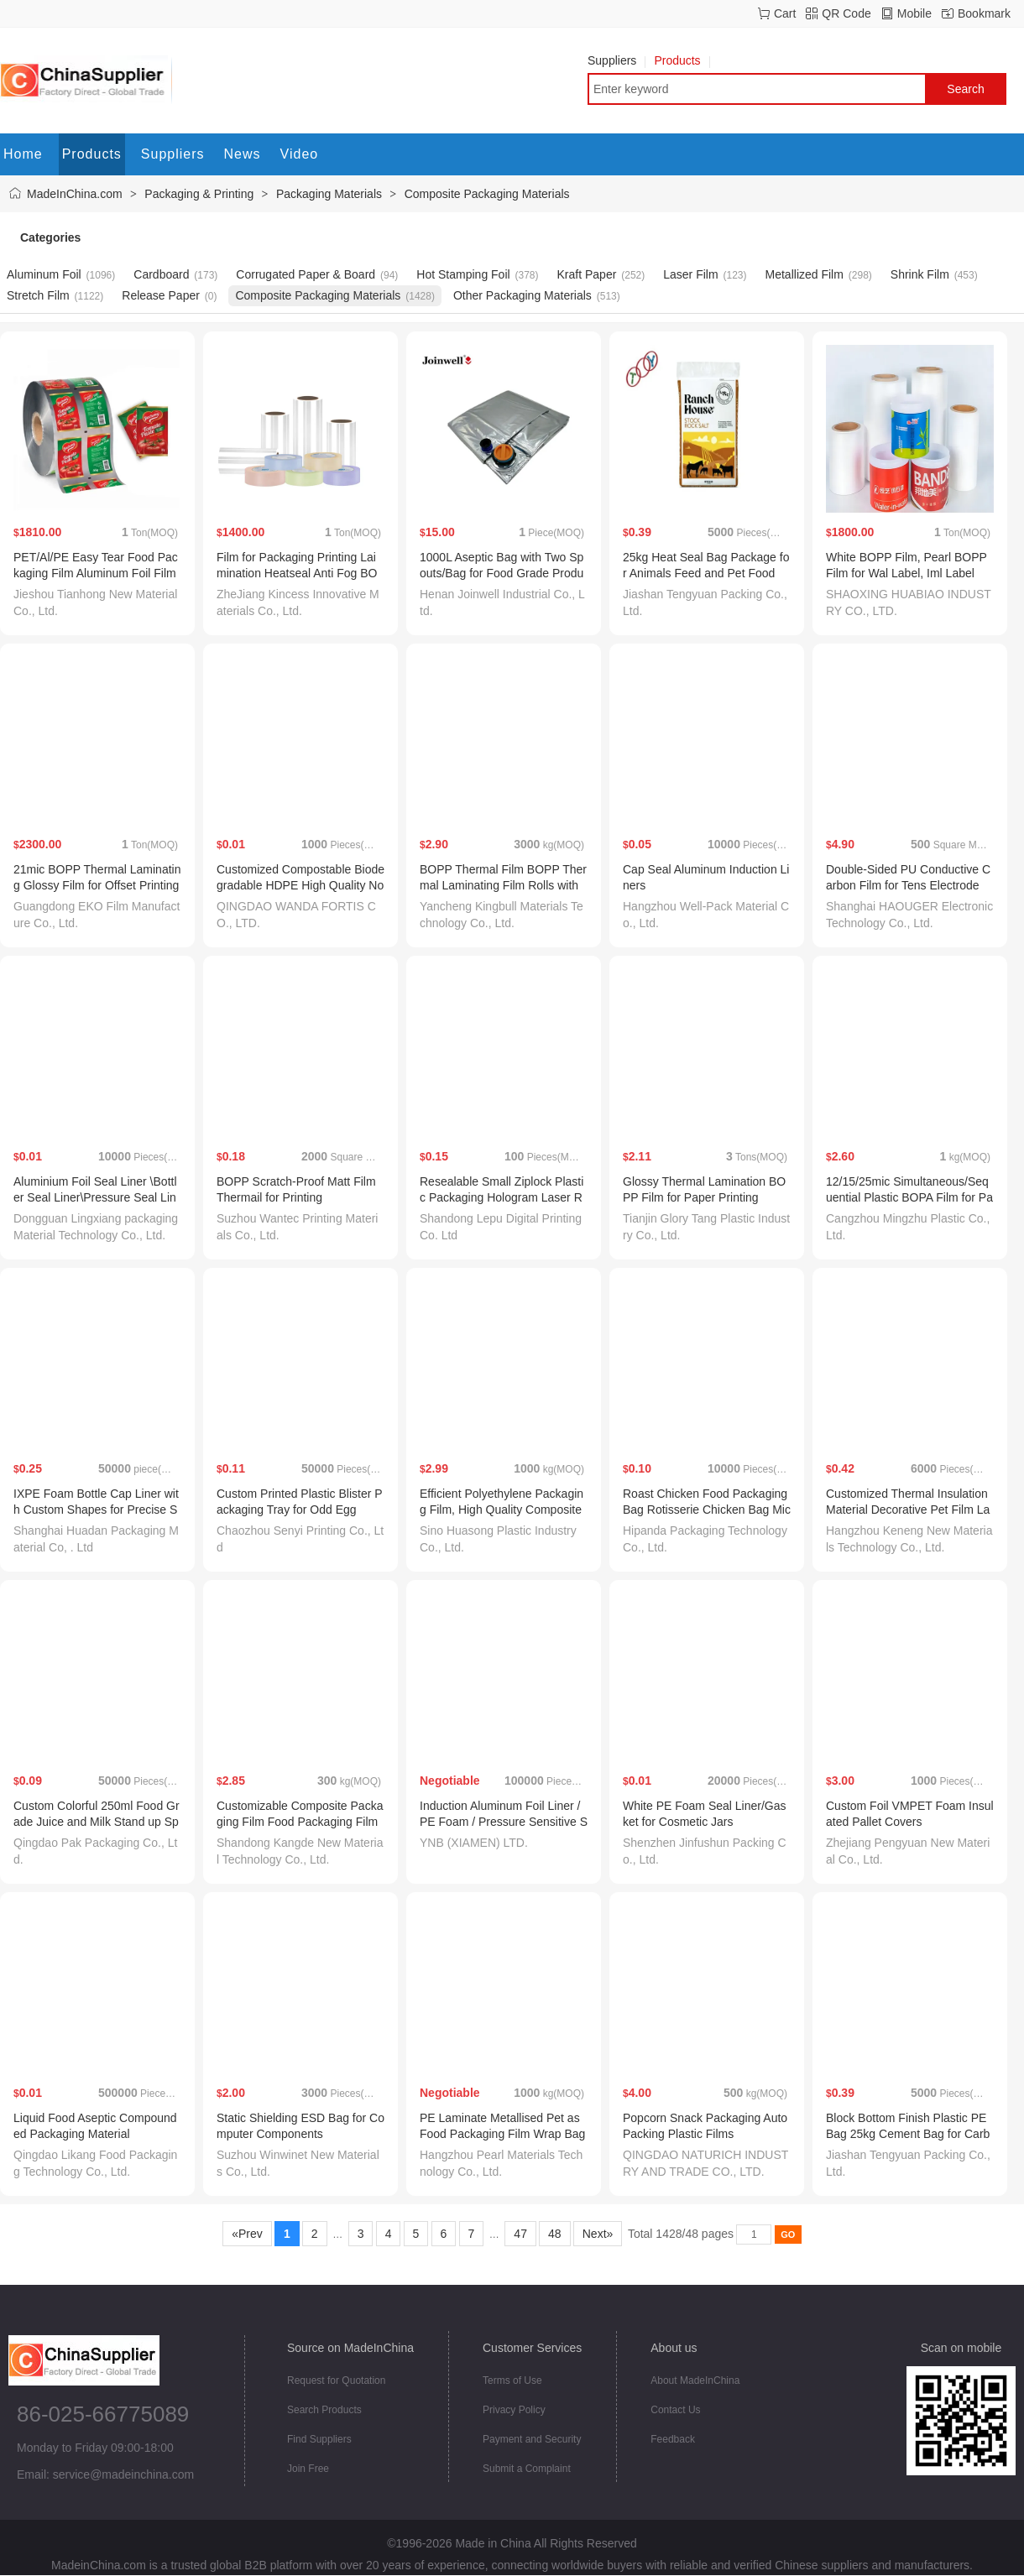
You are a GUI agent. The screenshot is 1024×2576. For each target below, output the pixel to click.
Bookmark (984, 13)
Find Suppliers (319, 2439)
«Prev (246, 2233)
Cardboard (161, 274)
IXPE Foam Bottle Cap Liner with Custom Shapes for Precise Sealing (96, 1509)
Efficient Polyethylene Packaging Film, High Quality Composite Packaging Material (501, 1509)
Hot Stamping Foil (462, 274)
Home (23, 154)
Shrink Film (920, 274)
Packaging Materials (329, 194)
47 (520, 2233)
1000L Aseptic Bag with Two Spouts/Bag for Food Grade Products (501, 573)
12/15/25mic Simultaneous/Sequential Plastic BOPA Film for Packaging (909, 1197)
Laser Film (690, 274)
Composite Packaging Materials (487, 194)
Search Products (324, 2410)
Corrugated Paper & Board (305, 274)
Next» (597, 2233)
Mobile (914, 13)
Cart (785, 13)
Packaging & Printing (198, 194)
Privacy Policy (514, 2410)
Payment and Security (532, 2439)
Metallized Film (804, 274)
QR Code (846, 13)
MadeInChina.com (75, 194)
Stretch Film (38, 295)
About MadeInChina (694, 2380)
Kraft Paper (587, 274)
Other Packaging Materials (522, 295)
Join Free (308, 2468)
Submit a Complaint (527, 2468)
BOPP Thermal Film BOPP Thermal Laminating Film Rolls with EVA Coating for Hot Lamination (503, 885)
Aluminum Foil (44, 274)
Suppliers (616, 60)
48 (554, 2233)
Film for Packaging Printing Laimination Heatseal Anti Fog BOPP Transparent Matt (297, 573)
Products (681, 60)
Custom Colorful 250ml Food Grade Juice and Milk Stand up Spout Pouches (96, 1821)
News (242, 154)
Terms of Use (512, 2380)
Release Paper (161, 295)
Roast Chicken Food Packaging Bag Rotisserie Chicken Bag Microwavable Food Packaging (707, 1509)
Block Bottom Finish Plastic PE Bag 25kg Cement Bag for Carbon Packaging (908, 2133)
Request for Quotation (336, 2380)
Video (299, 154)
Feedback (672, 2439)
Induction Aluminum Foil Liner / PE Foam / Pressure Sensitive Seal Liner (504, 1821)
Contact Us (675, 2410)
